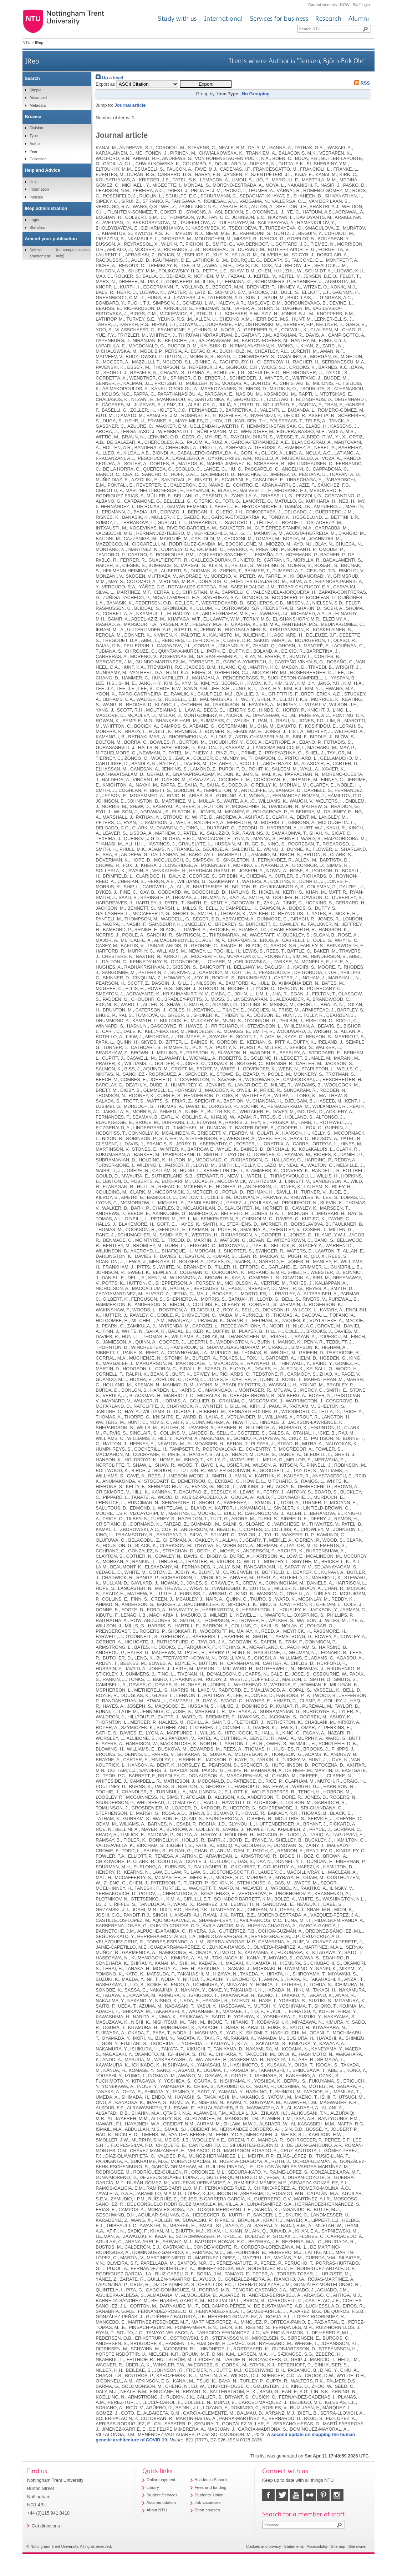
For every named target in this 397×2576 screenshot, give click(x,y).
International (223, 18)
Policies (36, 197)
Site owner (357, 2546)
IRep (32, 60)
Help (33, 182)
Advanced (38, 97)
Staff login (361, 4)
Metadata (38, 105)
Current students (322, 4)
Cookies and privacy (263, 2546)
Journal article (130, 105)
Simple (35, 90)
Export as (105, 84)
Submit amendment (40, 253)
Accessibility (317, 2546)
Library (153, 2487)
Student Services (162, 2495)
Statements (294, 2546)
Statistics (37, 227)
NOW (345, 4)
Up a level (109, 77)
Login (34, 219)
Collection (38, 159)
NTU (26, 42)
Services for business (279, 18)
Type (34, 136)
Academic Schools (212, 2479)
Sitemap (338, 2546)
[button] (205, 84)
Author (35, 143)
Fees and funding (211, 2487)
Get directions (46, 2526)
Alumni (358, 18)
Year (33, 151)
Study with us (177, 18)
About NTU (157, 2510)
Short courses (207, 2510)
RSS (361, 83)
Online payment (161, 2479)
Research (328, 18)
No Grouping (256, 93)
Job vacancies (208, 2502)
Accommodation (161, 2502)
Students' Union (209, 2495)
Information (39, 189)
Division (36, 128)
